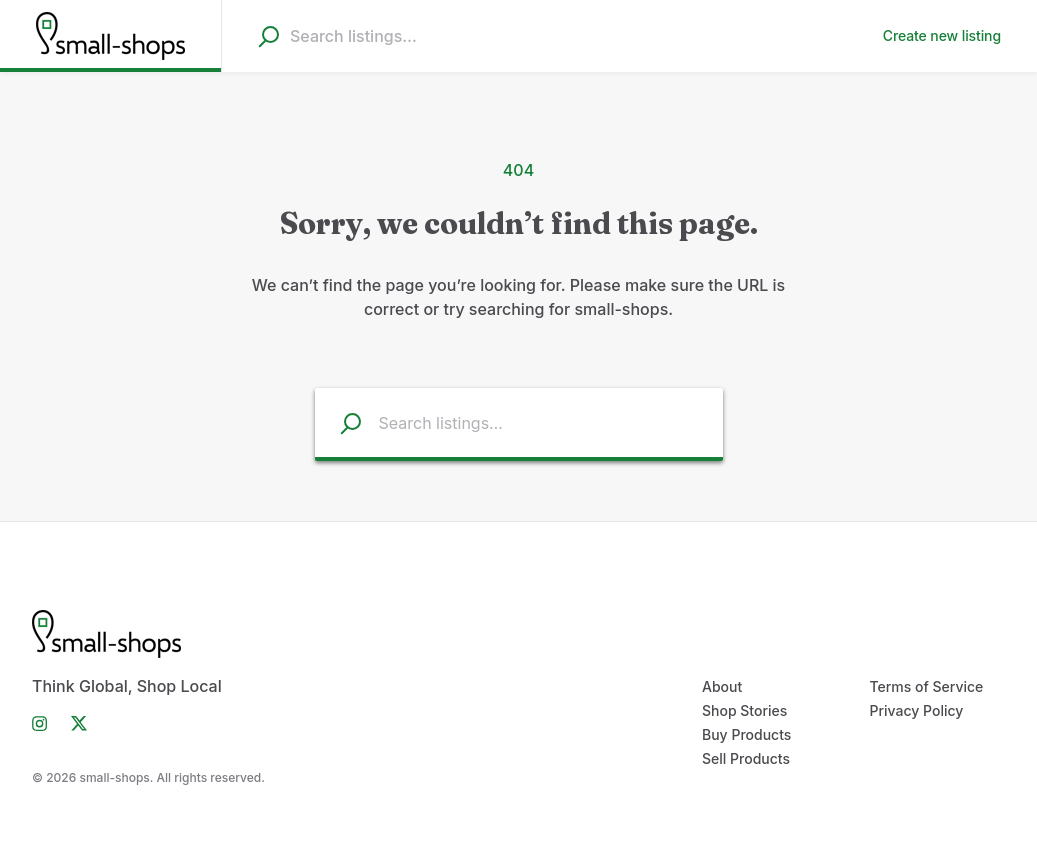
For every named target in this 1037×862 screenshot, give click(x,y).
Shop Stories (744, 710)
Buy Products (746, 734)
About (722, 686)
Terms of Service (927, 686)
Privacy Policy (917, 710)
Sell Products (746, 758)
